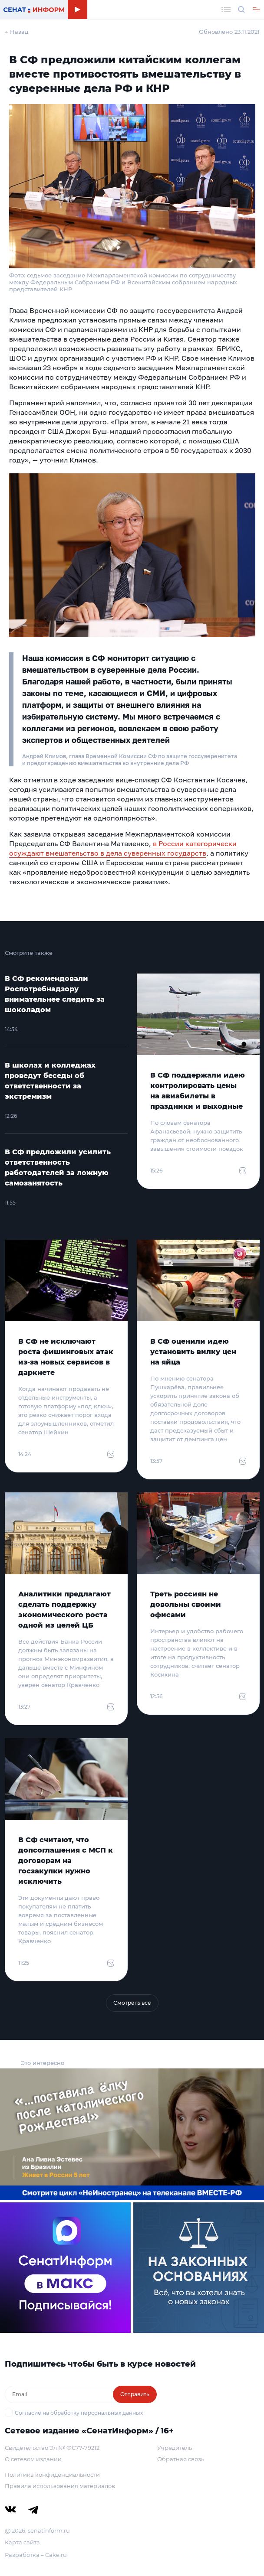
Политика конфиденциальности (52, 2474)
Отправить (134, 2394)
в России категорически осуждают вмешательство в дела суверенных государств (123, 848)
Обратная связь (180, 2459)
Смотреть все (132, 2003)
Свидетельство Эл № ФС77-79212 (52, 2447)
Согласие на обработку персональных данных (79, 2413)
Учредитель (174, 2447)
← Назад (17, 31)
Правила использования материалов (60, 2485)
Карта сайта (22, 2542)
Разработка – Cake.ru (36, 2554)
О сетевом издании (33, 2459)
